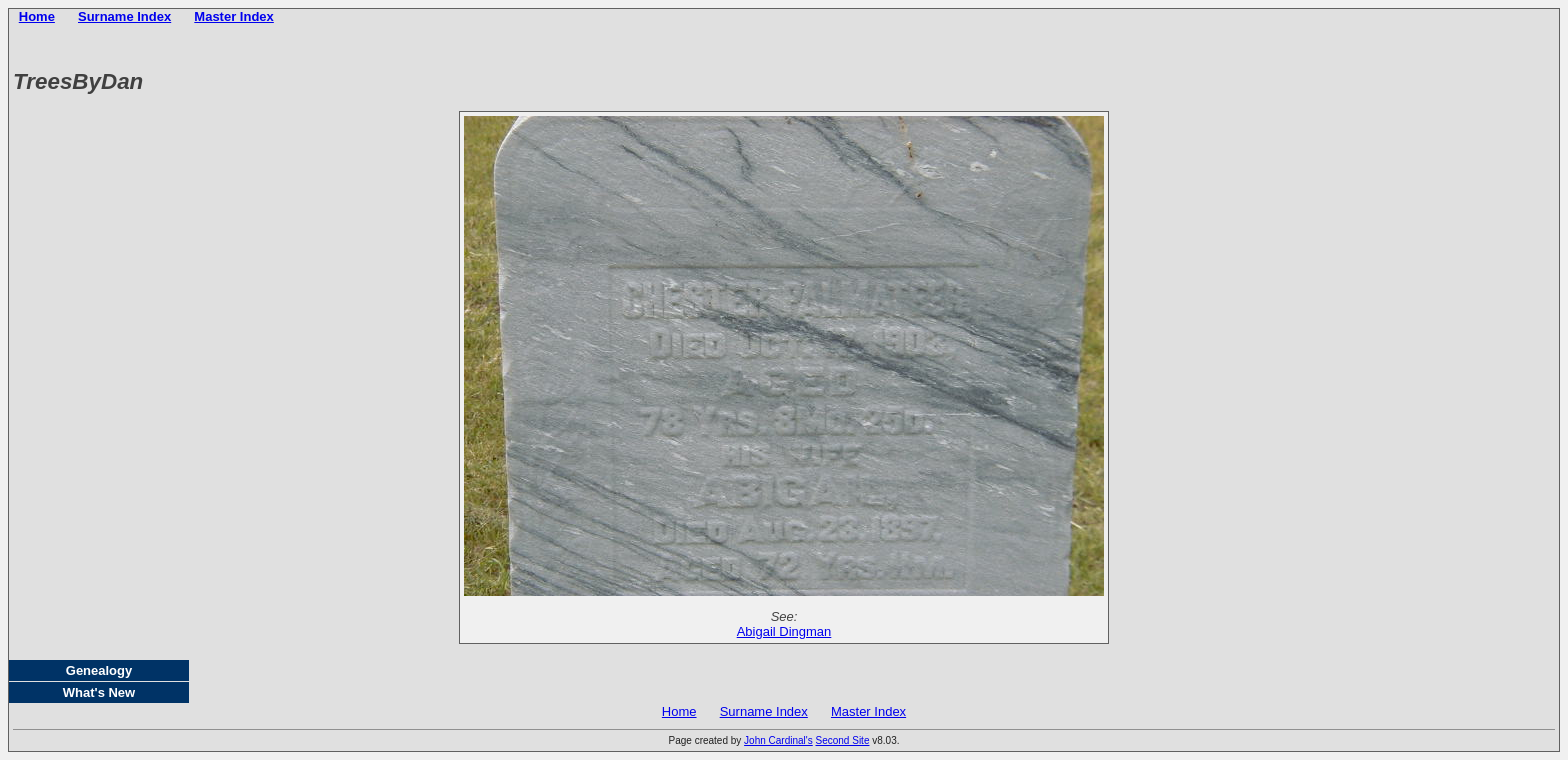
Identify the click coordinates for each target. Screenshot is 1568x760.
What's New (99, 692)
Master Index (233, 16)
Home (37, 16)
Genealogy (99, 670)
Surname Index (124, 16)
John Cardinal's (778, 740)
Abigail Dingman (784, 631)
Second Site (843, 740)
